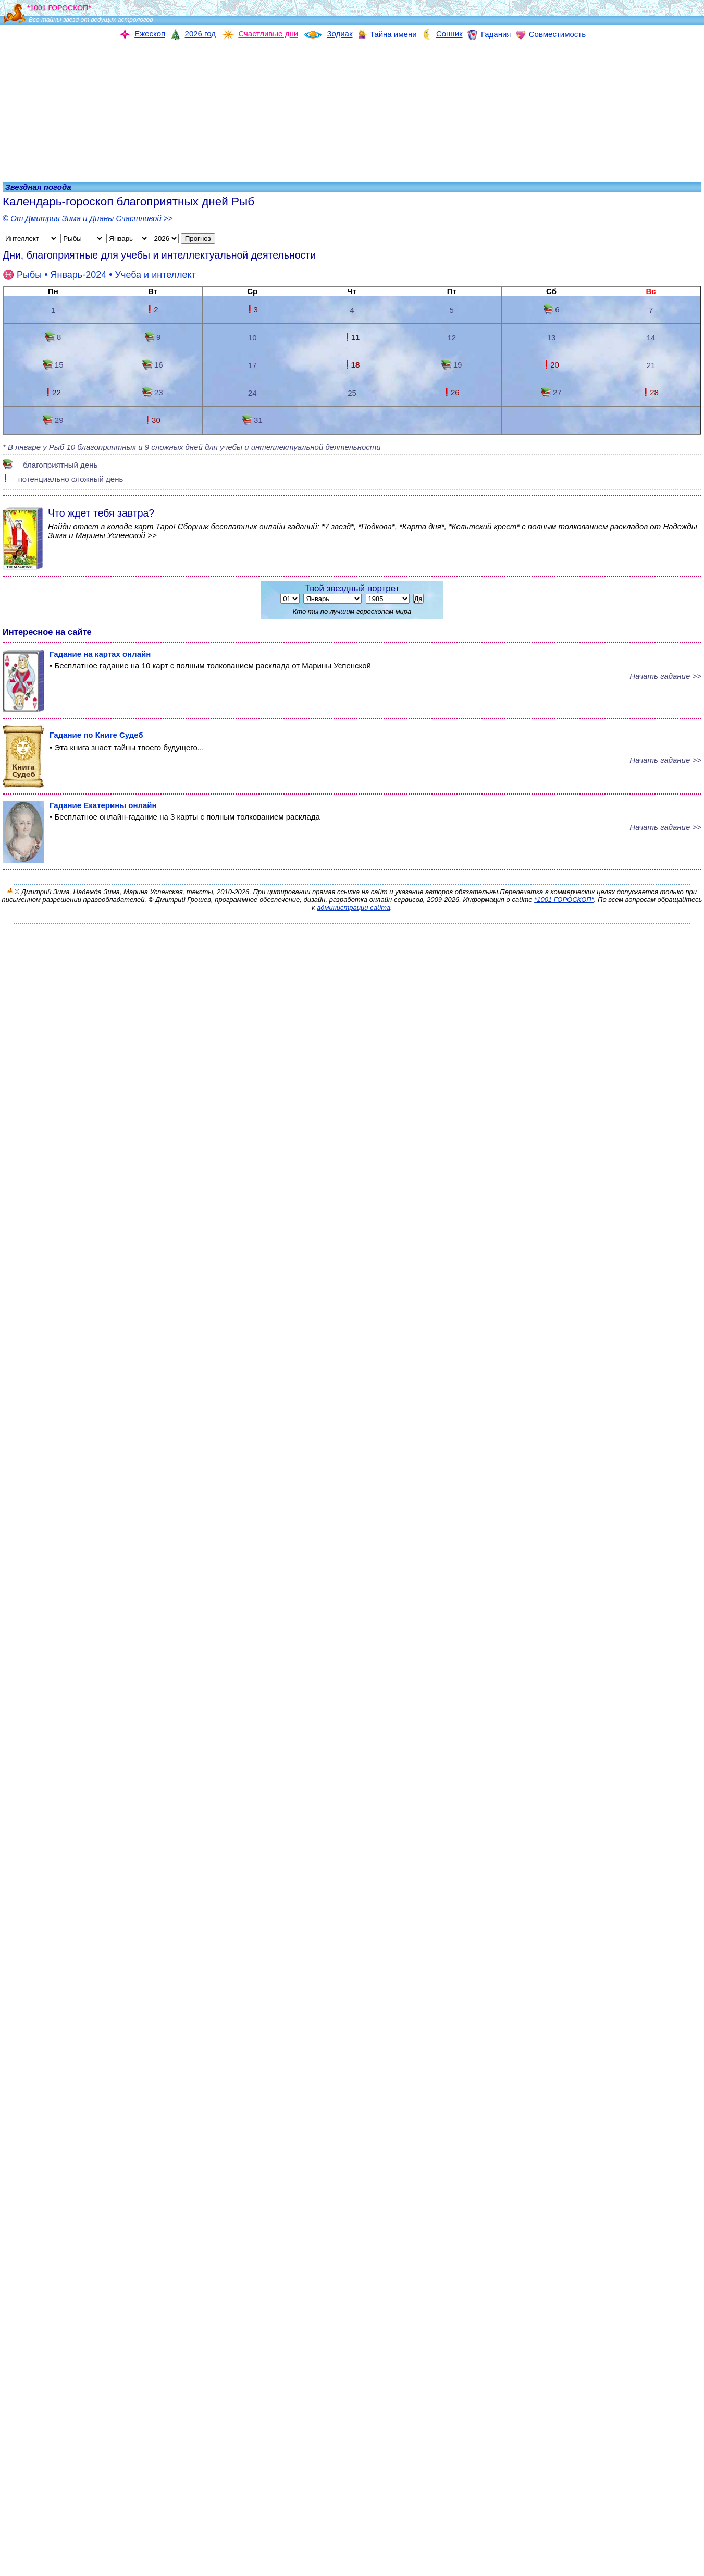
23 (152, 392)
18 (352, 364)
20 (551, 364)
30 (152, 420)
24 (252, 392)
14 (651, 337)
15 (53, 364)
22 (53, 392)
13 (551, 337)
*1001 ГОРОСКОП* (564, 900)
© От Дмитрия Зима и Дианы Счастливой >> (87, 218)
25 (352, 392)
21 (651, 365)
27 (551, 392)
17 (252, 365)
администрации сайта (353, 907)
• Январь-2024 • (99, 275)
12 (451, 337)
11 (352, 337)
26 (452, 392)
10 (252, 337)
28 (651, 392)
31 (252, 420)
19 (451, 364)
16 (152, 364)
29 (53, 420)
